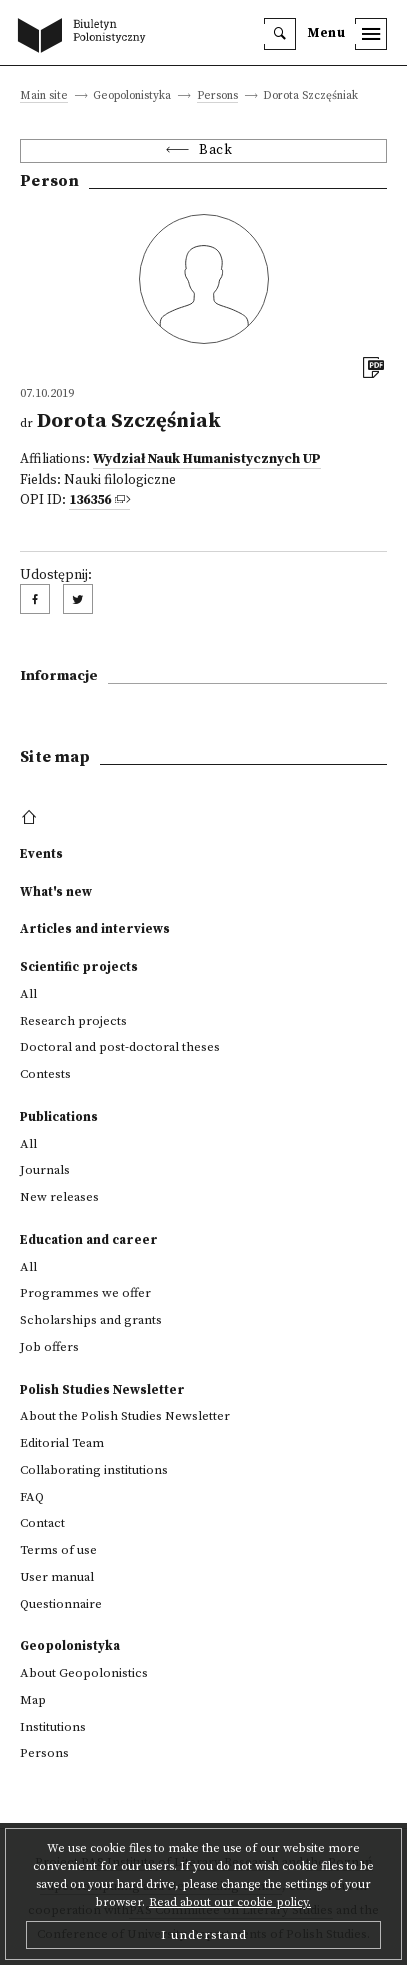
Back (215, 150)
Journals (45, 1170)
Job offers (49, 1347)
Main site (44, 96)
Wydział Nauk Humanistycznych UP (207, 459)
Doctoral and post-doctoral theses (120, 1047)
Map (33, 1700)
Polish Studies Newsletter (102, 1390)
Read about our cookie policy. (230, 1902)
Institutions (53, 1727)
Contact (42, 1523)
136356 (90, 500)
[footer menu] (31, 818)
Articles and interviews (95, 929)
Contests (45, 1074)
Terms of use (58, 1550)
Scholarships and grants (91, 1320)
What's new (56, 892)
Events (41, 854)
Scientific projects (79, 967)
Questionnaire (61, 1604)
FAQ (32, 1497)
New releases (59, 1197)
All (28, 994)
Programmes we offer (85, 1293)
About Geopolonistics (84, 1673)
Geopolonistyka (70, 1646)
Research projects (73, 1021)
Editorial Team (62, 1443)
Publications (59, 1117)
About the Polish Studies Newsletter (125, 1416)
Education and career (89, 1240)
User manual (57, 1577)
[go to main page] (86, 37)
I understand (204, 1935)
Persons (217, 96)
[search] (280, 34)
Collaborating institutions (94, 1470)
